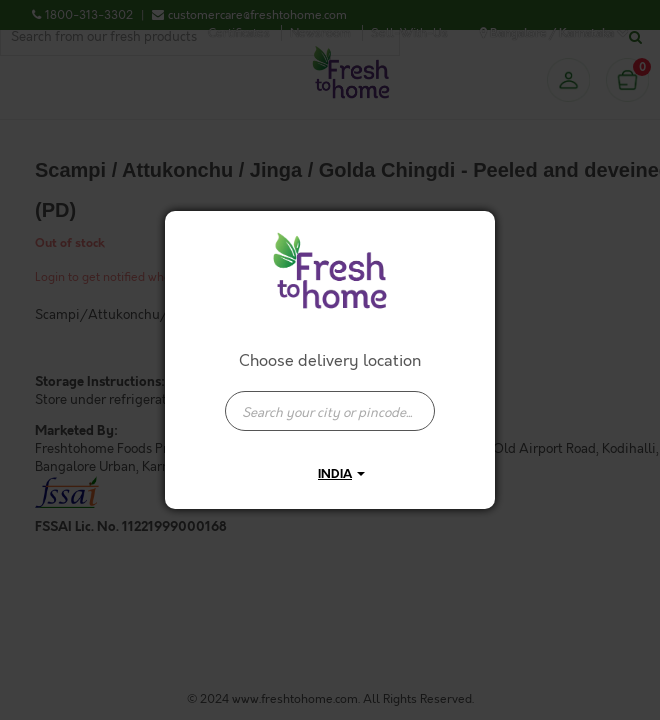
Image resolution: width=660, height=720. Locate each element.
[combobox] (330, 401)
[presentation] (330, 411)
